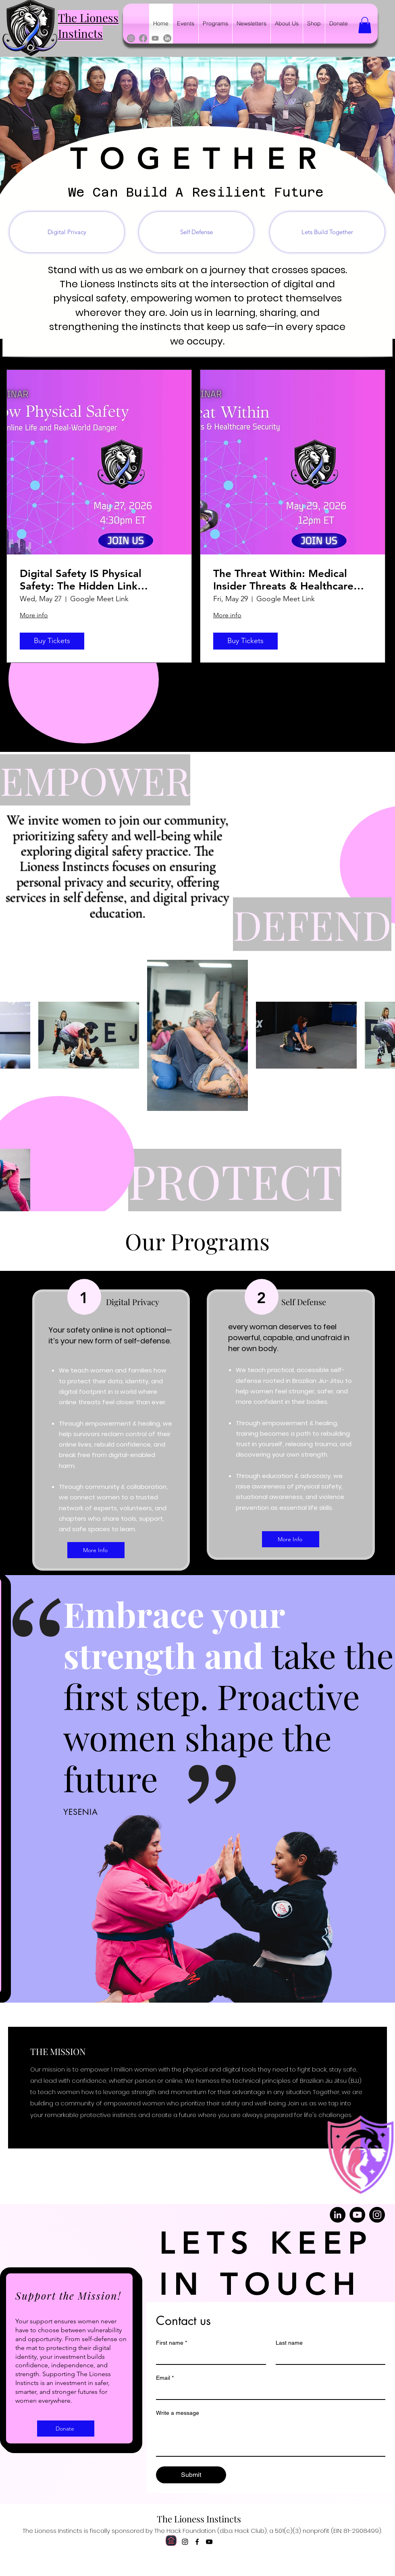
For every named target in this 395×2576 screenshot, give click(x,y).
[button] (365, 25)
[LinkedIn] (167, 38)
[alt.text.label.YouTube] (209, 2542)
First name (171, 2342)
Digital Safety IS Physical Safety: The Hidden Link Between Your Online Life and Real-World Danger (93, 579)
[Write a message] (270, 2438)
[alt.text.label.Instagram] (185, 2542)
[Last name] (328, 2357)
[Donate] (65, 2428)
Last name (289, 2342)
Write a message (177, 2413)
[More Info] (96, 1550)
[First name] (208, 2357)
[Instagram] (131, 38)
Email (165, 2378)
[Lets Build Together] (327, 232)
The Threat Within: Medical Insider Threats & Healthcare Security (283, 579)
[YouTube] (357, 2215)
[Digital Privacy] (67, 232)
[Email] (268, 2392)
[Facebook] (143, 38)
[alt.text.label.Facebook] (197, 2542)
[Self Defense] (196, 232)
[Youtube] (155, 38)
